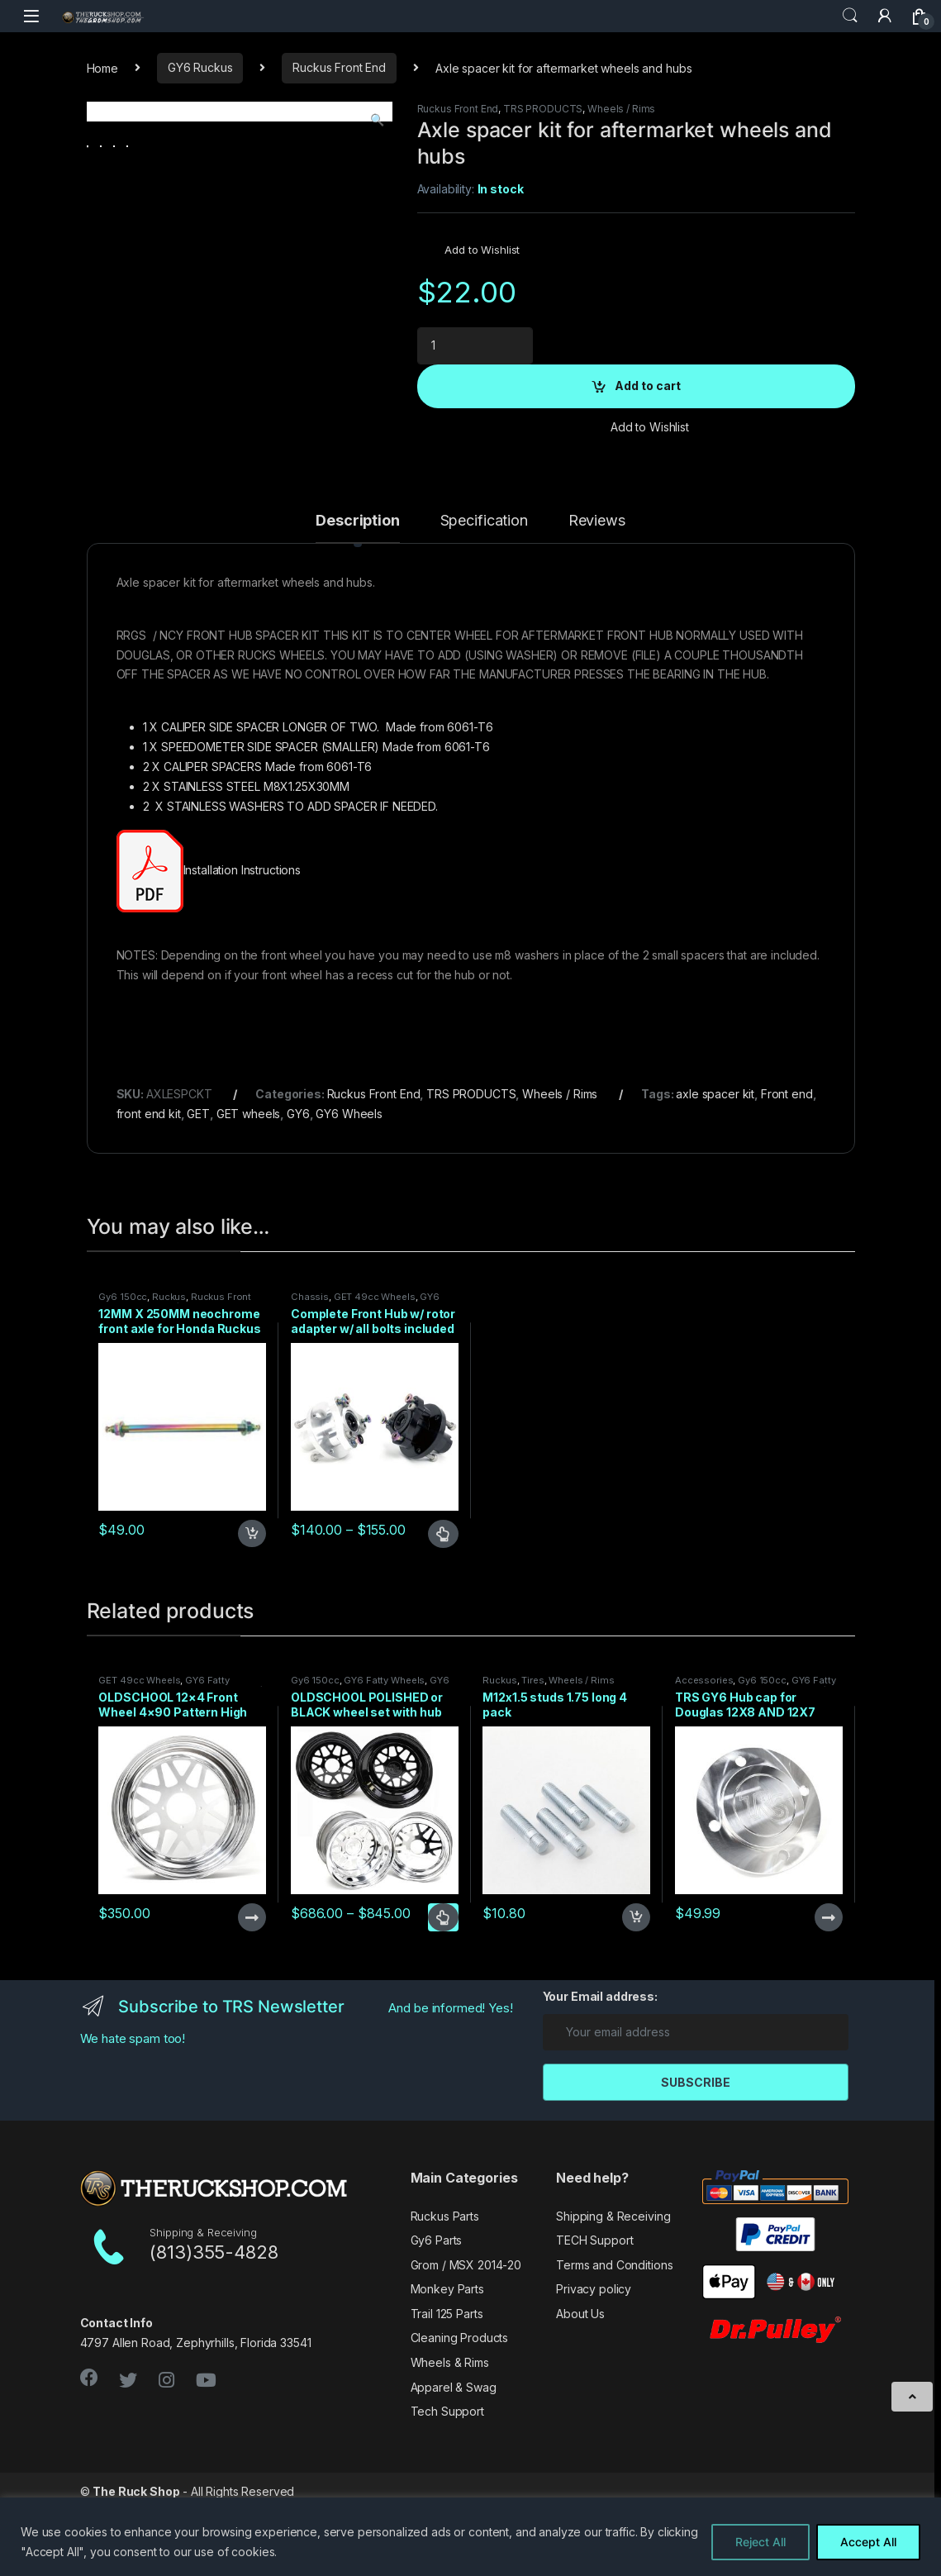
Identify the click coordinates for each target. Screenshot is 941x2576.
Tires (532, 1754)
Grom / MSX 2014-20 (466, 2339)
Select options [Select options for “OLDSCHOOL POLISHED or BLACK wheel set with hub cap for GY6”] (443, 1992)
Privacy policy (593, 2363)
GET (198, 1188)
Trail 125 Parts (447, 2388)
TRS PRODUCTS (542, 108)
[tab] (357, 602)
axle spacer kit (715, 1168)
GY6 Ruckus (200, 67)
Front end (787, 1168)
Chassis (310, 1371)
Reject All (760, 2542)
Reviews (596, 594)
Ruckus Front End (339, 67)
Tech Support (447, 2485)
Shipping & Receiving (613, 2290)
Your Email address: (600, 2071)
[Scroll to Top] (912, 2397)
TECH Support (594, 2314)
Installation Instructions (243, 944)
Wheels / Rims (621, 108)
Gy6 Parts (437, 2314)
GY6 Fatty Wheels (384, 1754)
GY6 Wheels (349, 1188)
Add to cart (648, 386)
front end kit (148, 1188)
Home (102, 67)
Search (850, 16)
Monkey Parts (447, 2363)
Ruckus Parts (445, 2290)
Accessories (704, 1754)
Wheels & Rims (450, 2437)
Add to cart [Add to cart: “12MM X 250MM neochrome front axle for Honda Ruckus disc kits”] (252, 1607)
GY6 (298, 1188)
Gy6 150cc (122, 1371)
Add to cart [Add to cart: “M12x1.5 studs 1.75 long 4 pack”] (636, 1992)
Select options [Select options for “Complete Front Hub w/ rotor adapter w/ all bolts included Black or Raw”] (443, 1607)
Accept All (868, 2542)
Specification (484, 594)
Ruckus (169, 1371)
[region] (470, 2536)
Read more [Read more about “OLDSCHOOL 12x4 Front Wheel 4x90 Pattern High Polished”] (252, 1992)
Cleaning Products (460, 2412)
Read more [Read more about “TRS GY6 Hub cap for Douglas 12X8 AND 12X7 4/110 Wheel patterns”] (829, 1992)
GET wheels (248, 1188)
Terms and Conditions (614, 2339)
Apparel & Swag (454, 2461)
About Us (580, 2388)
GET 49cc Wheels (375, 1371)
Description (357, 594)
